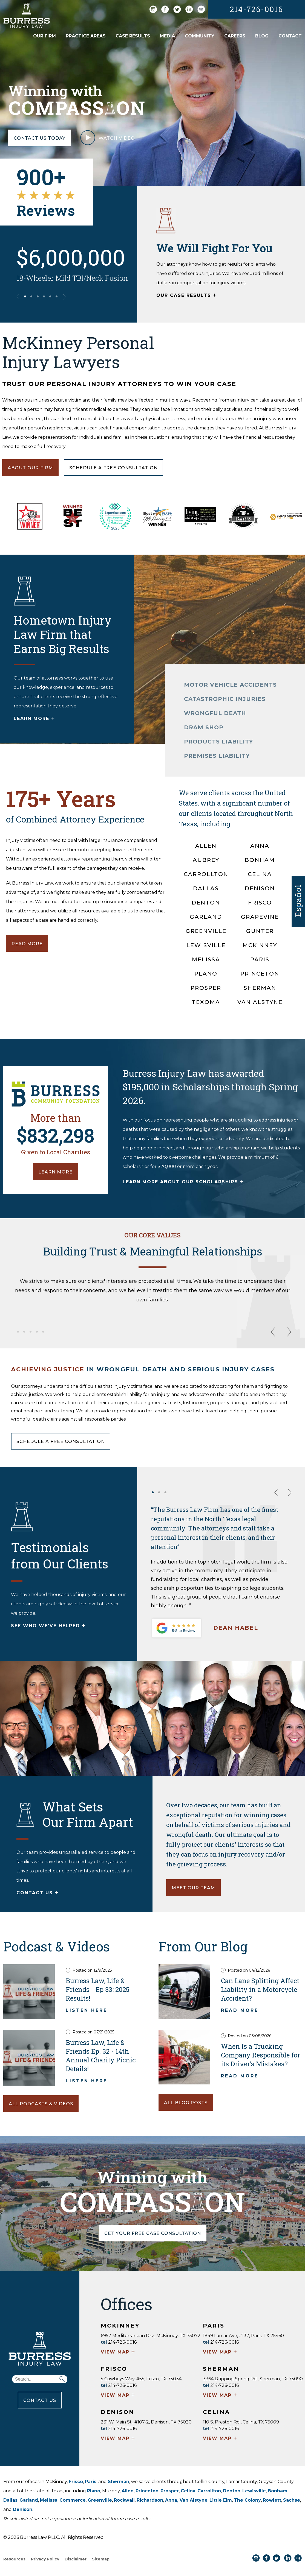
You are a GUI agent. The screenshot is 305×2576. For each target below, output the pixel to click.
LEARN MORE (34, 719)
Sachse (291, 2500)
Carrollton (209, 2490)
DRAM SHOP (203, 727)
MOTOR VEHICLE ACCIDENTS (230, 684)
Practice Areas (86, 36)
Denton (231, 2490)
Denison (22, 2509)
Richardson (150, 2500)
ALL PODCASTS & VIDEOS (41, 2103)
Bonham (277, 2490)
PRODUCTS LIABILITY (218, 741)
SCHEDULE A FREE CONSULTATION (60, 1441)
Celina (188, 2490)
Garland (28, 2500)
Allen (128, 2490)
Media (167, 36)
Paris (90, 2481)
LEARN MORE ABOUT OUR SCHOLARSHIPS (183, 1182)
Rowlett (272, 2500)
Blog (262, 36)
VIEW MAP (118, 2352)
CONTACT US (37, 1893)
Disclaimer (76, 2559)
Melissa (48, 2500)
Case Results (133, 36)
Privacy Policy (45, 2559)
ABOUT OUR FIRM (30, 467)
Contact (290, 36)
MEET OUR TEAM (193, 1887)
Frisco (76, 2481)
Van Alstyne (194, 2500)
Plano (93, 2490)
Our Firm (44, 36)
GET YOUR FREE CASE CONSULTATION (152, 2233)
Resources (14, 2559)
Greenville (100, 2500)
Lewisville (254, 2490)
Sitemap (101, 2559)
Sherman (118, 2481)
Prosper (169, 2490)
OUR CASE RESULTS (186, 295)
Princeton (147, 2490)
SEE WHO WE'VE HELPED (48, 1626)
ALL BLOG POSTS (186, 2102)
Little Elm (220, 2500)
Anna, (172, 2500)
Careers (234, 36)
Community (199, 36)
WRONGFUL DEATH (215, 713)
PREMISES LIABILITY (217, 756)
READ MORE (27, 943)
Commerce (72, 2500)
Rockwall (124, 2500)
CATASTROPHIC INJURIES (225, 699)
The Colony (247, 2500)
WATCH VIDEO (107, 140)
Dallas (10, 2500)
